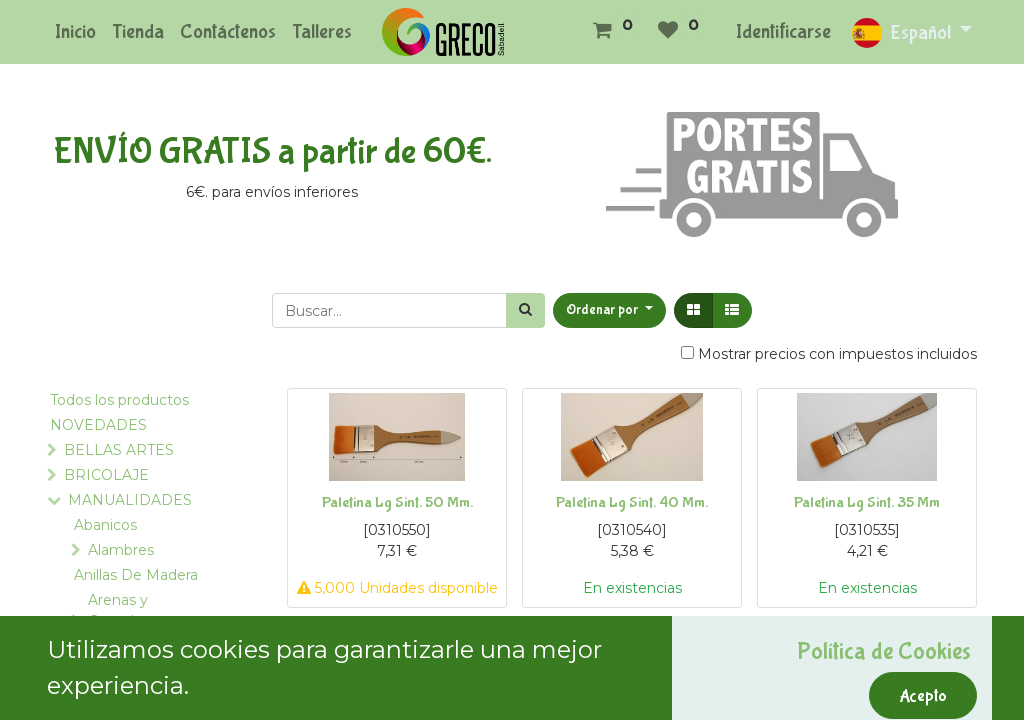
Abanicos (105, 525)
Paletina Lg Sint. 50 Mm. (397, 502)
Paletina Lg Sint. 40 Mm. (632, 502)
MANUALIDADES (130, 500)
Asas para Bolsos (131, 692)
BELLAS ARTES (119, 450)
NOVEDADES (98, 425)
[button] (609, 310)
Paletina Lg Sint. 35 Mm (867, 502)
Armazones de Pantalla (125, 656)
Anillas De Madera (136, 575)
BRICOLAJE (106, 475)
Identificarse (783, 31)
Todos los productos (119, 400)
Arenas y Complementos (143, 610)
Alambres (121, 550)
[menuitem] (75, 32)
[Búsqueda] (525, 310)
